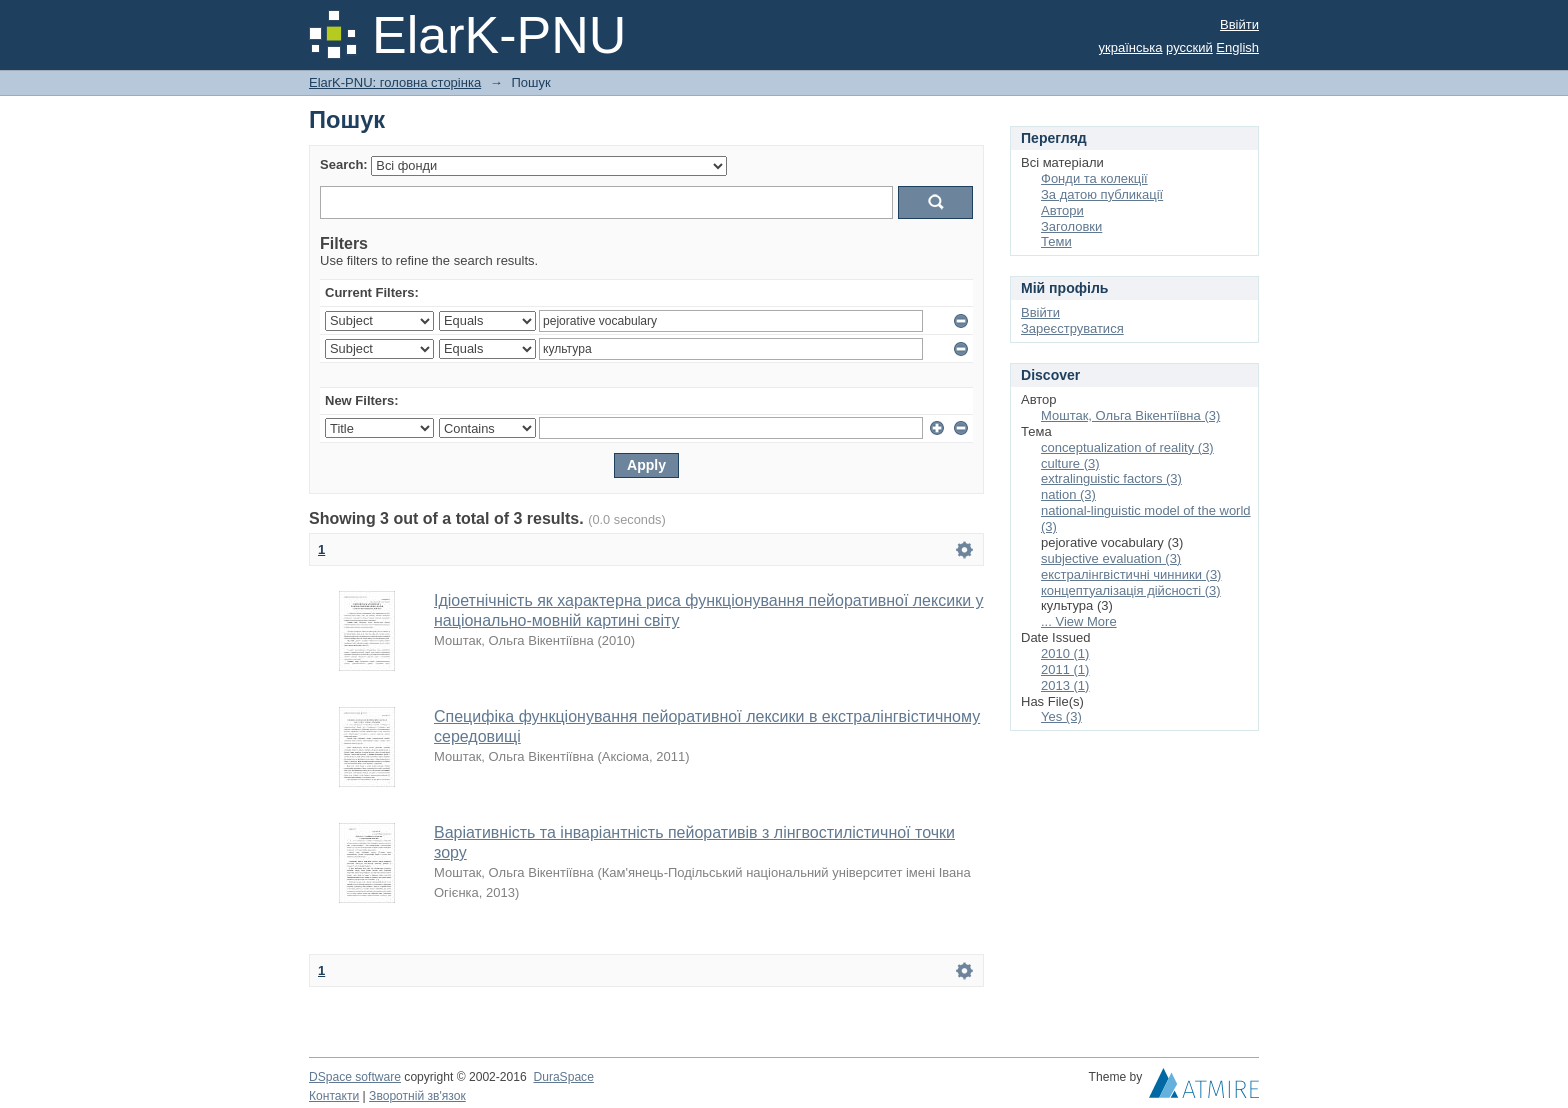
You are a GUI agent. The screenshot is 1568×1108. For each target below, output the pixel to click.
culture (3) (1070, 463)
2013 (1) (1065, 685)
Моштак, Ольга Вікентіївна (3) (1130, 415)
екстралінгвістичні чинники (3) (1131, 574)
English (1237, 47)
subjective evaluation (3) (1111, 558)
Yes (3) (1061, 716)
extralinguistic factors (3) (1111, 478)
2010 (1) (1065, 653)
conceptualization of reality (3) (1127, 447)
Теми (1056, 241)
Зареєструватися (1072, 328)
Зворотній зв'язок (417, 1096)
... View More (1079, 621)
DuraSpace (563, 1077)
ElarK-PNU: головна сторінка (395, 82)
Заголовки (1071, 226)
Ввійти (1239, 24)
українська (1131, 47)
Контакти (334, 1096)
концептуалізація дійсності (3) (1131, 590)
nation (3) (1068, 494)
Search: (344, 164)
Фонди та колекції (1094, 178)
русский (1189, 47)
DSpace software (355, 1077)
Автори (1062, 210)
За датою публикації (1102, 194)
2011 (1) (1065, 669)
